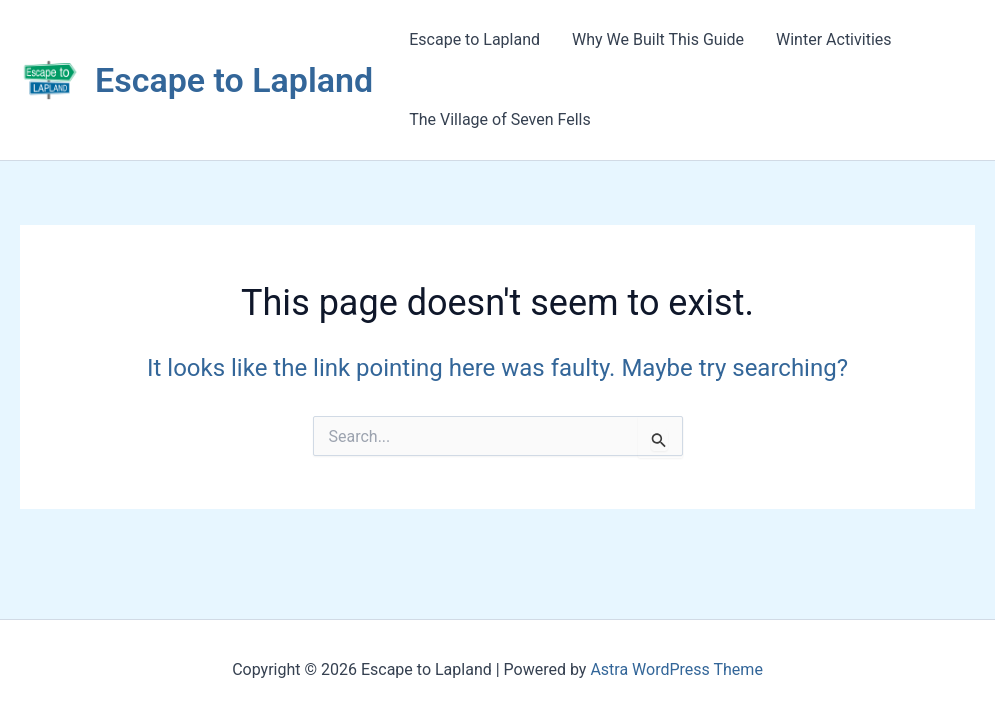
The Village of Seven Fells (500, 119)
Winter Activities (833, 39)
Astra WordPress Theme (676, 669)
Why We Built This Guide (658, 39)
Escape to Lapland (234, 80)
